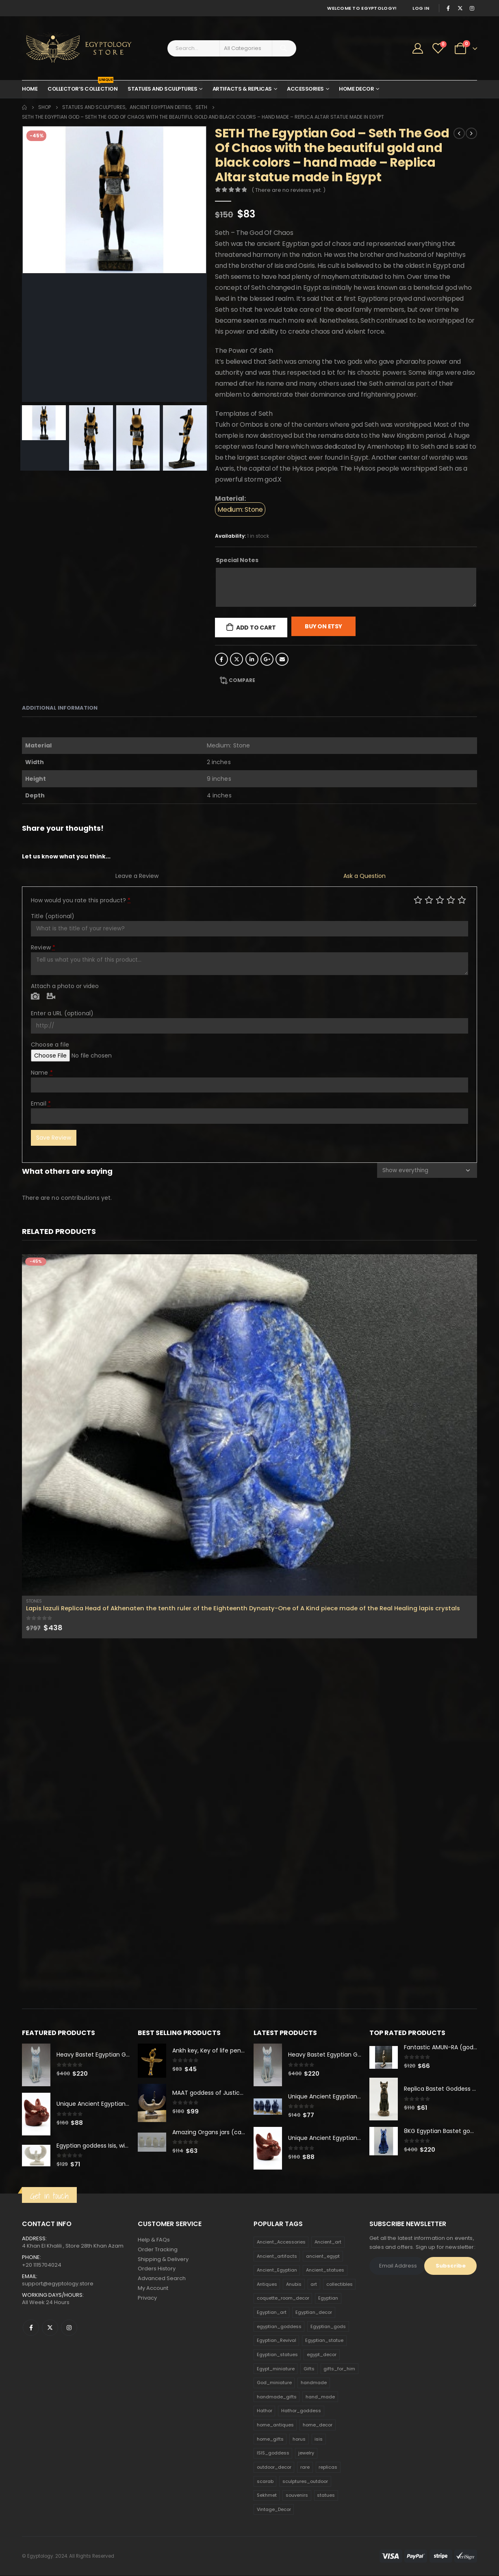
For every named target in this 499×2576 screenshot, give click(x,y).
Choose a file (50, 1044)
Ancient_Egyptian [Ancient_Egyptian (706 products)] (277, 2270)
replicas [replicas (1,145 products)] (328, 2467)
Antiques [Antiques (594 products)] (267, 2284)
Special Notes (237, 560)
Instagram (69, 2328)
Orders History (157, 2269)
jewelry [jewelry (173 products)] (306, 2453)
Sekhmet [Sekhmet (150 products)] (267, 2495)
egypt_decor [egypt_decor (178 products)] (321, 2355)
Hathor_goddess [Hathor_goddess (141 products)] (301, 2411)
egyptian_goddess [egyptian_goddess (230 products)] (279, 2327)
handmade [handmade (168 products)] (314, 2383)
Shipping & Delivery (163, 2259)
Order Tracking (158, 2250)
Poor (418, 899)
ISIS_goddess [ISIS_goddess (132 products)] (273, 2453)
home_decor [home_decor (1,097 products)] (317, 2425)
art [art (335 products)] (313, 2284)
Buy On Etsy (323, 626)
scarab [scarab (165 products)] (265, 2481)
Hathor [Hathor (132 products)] (264, 2411)
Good (451, 899)
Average (440, 899)
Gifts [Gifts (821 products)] (309, 2368)
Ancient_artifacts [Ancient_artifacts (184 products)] (277, 2256)
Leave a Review (136, 876)
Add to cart (256, 627)
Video (51, 996)
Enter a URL (62, 1013)
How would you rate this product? (80, 900)
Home (29, 89)
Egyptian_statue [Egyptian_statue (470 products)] (324, 2340)
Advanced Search (162, 2279)
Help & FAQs (154, 2240)
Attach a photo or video (65, 986)
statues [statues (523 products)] (326, 2495)
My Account (153, 2289)
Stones (34, 1601)
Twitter (236, 659)
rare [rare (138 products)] (305, 2467)
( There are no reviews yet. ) (288, 190)
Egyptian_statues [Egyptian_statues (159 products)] (277, 2355)
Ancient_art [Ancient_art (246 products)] (328, 2242)
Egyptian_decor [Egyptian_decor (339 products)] (313, 2312)
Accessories (305, 89)
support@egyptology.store (57, 2284)
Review (43, 947)
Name (42, 1073)
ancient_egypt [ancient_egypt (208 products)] (323, 2256)
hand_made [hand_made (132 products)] (320, 2397)
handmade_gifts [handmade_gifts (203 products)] (277, 2397)
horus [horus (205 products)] (299, 2439)
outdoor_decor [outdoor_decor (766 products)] (274, 2467)
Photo (35, 996)
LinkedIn (251, 659)
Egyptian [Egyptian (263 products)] (328, 2298)
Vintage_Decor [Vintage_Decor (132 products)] (274, 2509)
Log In (420, 8)
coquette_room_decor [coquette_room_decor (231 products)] (283, 2298)
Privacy (147, 2298)
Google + (266, 659)
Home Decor (356, 89)
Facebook (221, 659)
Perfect (462, 899)
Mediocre (429, 899)
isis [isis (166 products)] (319, 2439)
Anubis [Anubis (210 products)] (294, 2284)
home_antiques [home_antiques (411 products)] (275, 2425)
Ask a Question (364, 876)
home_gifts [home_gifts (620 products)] (270, 2439)
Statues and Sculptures (162, 89)
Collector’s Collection (82, 86)
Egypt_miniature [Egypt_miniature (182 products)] (276, 2368)
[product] (249, 1425)
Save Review (53, 1138)
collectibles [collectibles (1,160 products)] (339, 2284)
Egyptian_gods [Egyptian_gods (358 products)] (328, 2327)
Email (282, 659)
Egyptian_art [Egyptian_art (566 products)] (271, 2312)
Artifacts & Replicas (242, 89)
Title (52, 916)
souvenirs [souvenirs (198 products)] (297, 2495)
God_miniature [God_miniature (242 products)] (274, 2383)
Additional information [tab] (60, 708)
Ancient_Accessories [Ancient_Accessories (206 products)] (281, 2242)
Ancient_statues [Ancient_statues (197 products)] (325, 2270)
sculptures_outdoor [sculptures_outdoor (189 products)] (305, 2481)
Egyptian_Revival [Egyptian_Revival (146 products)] (276, 2340)
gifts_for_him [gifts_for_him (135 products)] (339, 2368)
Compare (242, 680)
